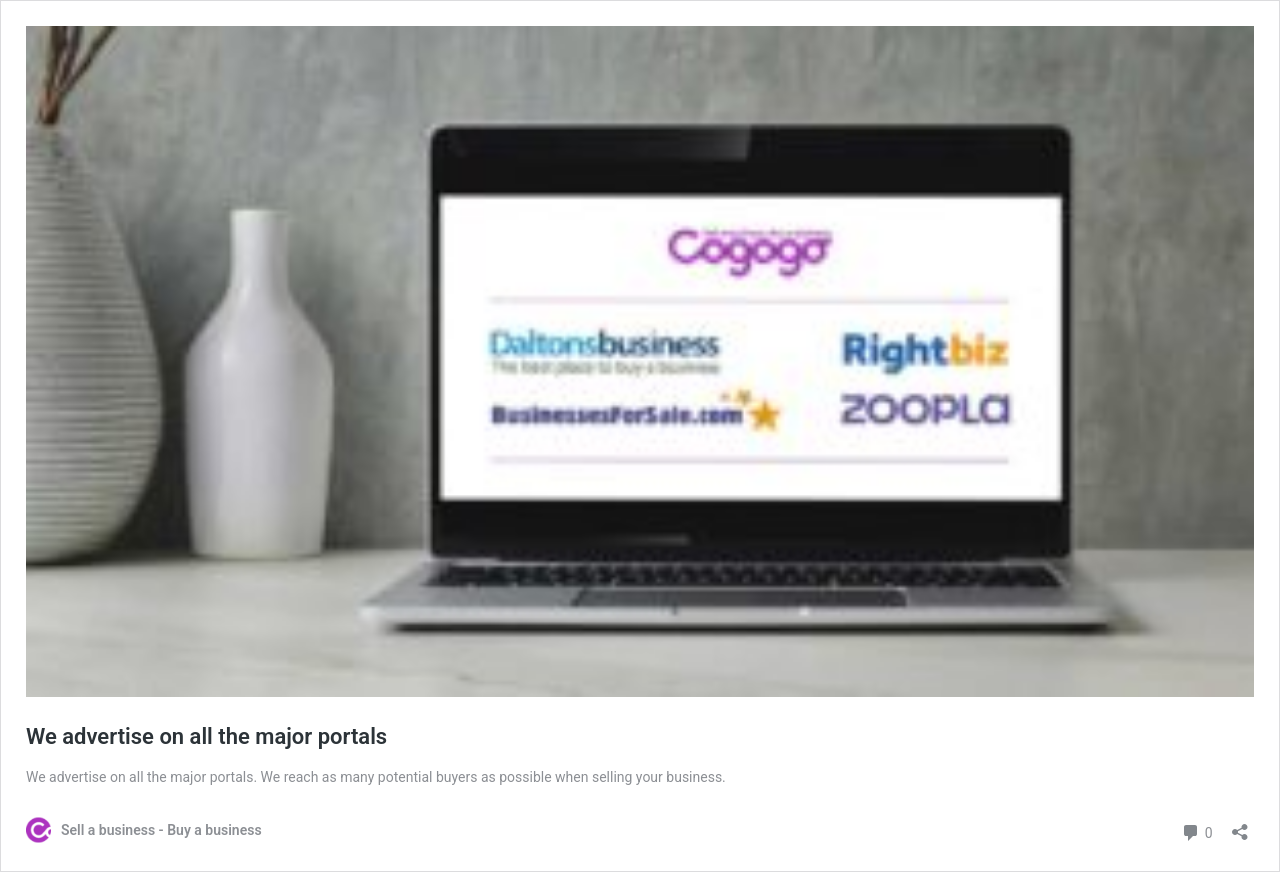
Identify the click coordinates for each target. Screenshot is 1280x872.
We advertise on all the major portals (212, 736)
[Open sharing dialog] (1240, 825)
